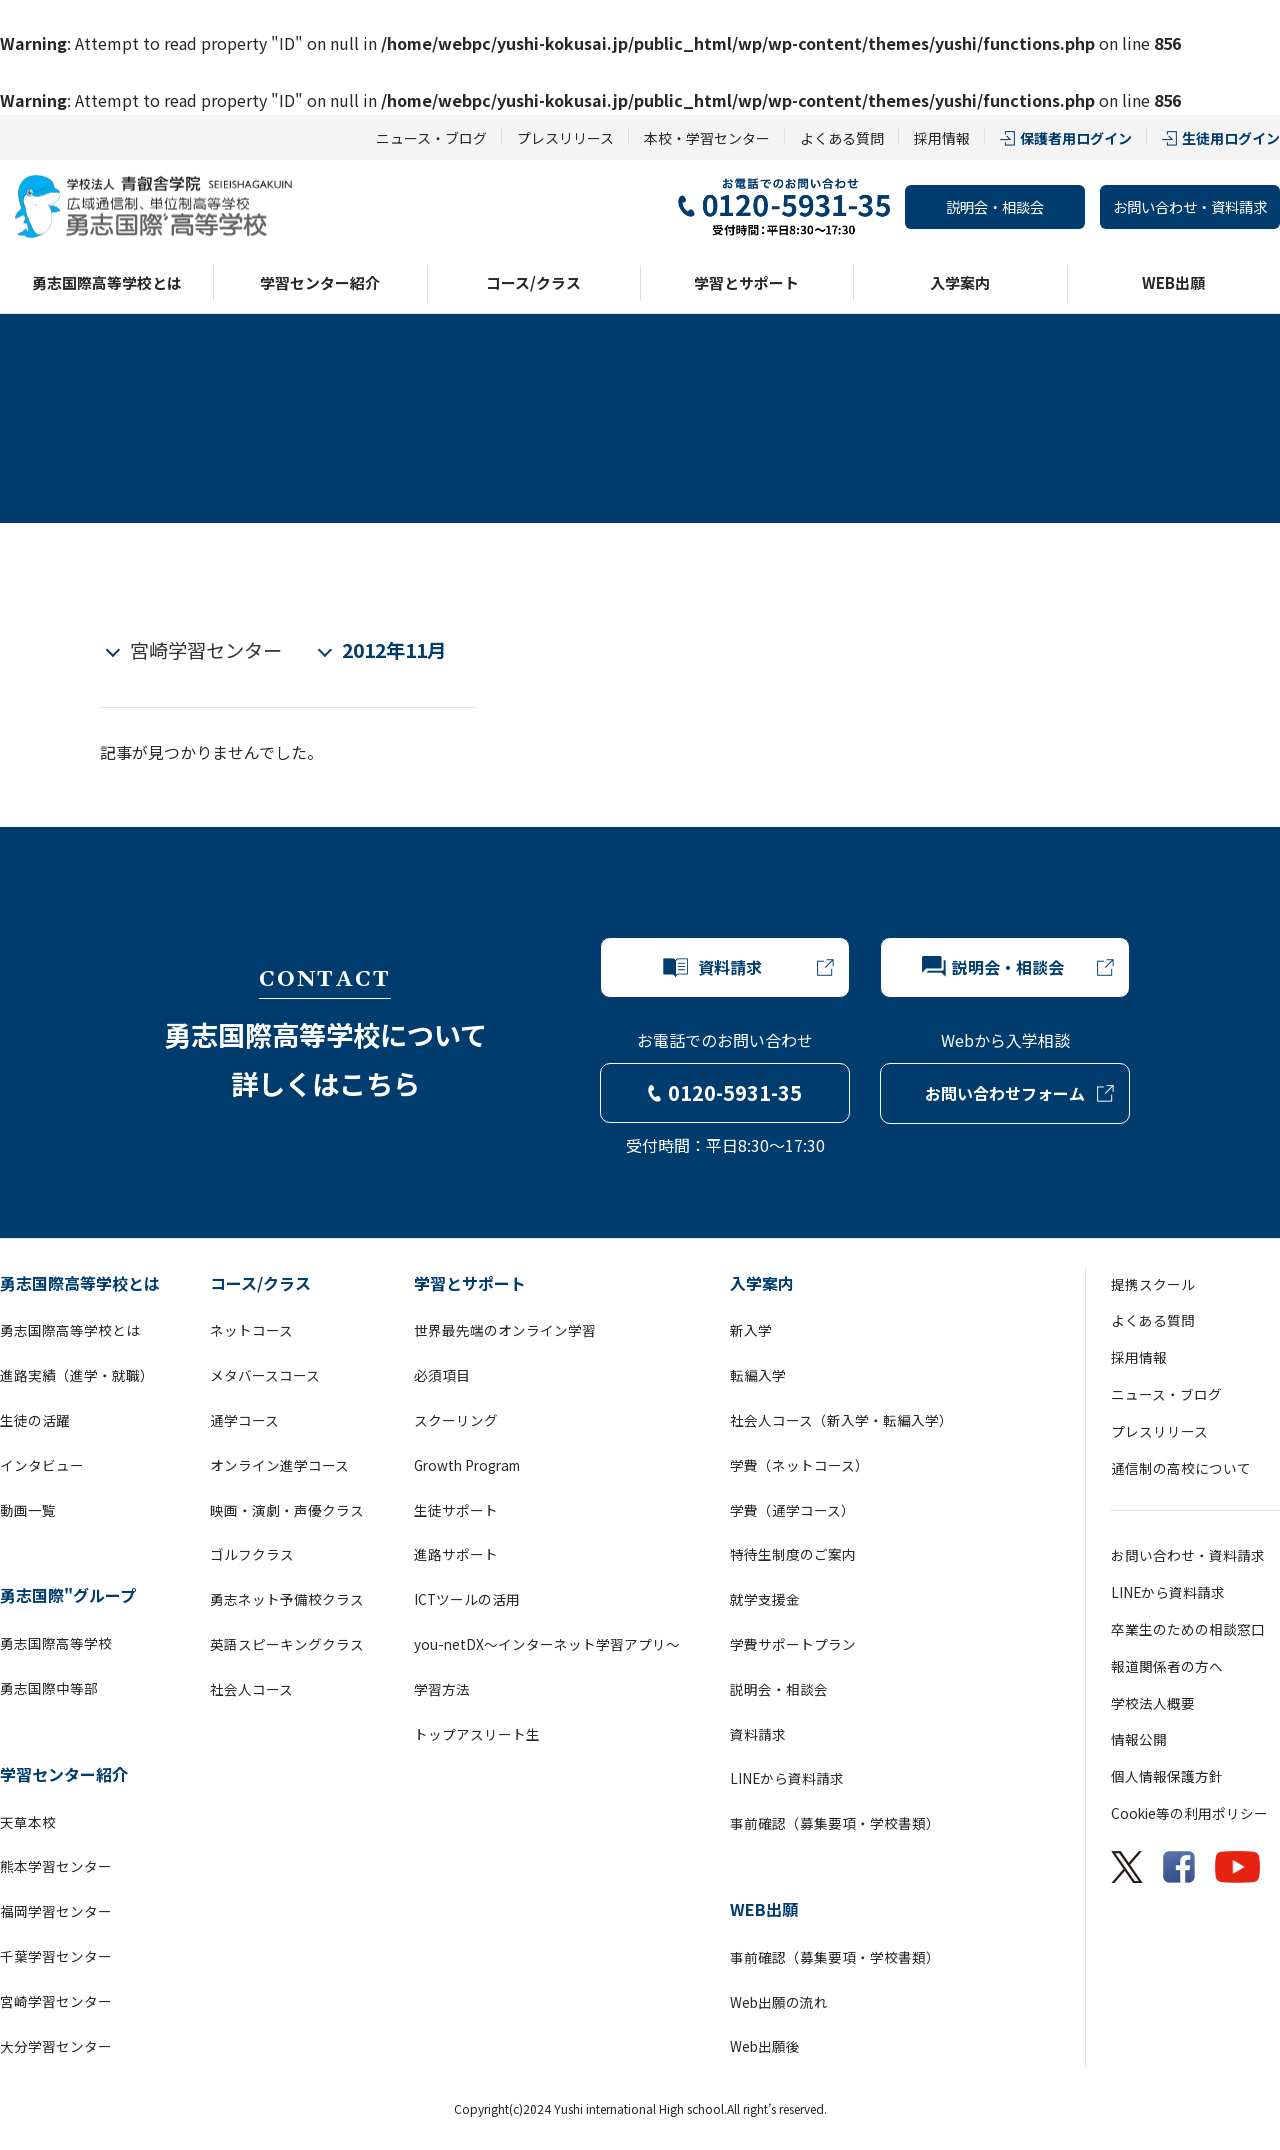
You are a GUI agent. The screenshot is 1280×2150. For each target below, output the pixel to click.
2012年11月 (394, 650)
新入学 (751, 1330)
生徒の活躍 (35, 1420)
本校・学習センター (707, 138)
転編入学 (758, 1375)
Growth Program (467, 1465)
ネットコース (251, 1330)
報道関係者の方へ (1167, 1666)
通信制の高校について (1181, 1468)
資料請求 (758, 1734)
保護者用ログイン (1076, 138)
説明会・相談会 (995, 206)
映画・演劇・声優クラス (287, 1510)
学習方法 (442, 1689)
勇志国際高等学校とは (107, 282)
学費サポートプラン (793, 1644)
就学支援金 (765, 1599)
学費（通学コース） (792, 1510)
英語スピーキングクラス (287, 1644)
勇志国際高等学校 (56, 1643)
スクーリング (456, 1420)
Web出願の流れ (779, 2002)
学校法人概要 (1153, 1703)
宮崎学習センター (206, 650)
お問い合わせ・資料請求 (1190, 206)
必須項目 (442, 1375)
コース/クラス (533, 282)
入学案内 (960, 282)
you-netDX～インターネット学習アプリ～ (547, 1644)
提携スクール (1153, 1284)
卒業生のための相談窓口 (1188, 1629)
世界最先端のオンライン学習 (505, 1330)
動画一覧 (28, 1510)
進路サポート (456, 1554)
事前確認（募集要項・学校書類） (835, 1823)
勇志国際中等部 (49, 1688)
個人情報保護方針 (1167, 1776)
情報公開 (1139, 1739)
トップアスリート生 (477, 1734)
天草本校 (28, 1822)
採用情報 (942, 138)
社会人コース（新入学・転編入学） (841, 1420)
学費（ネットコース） (799, 1465)
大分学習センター (56, 2046)
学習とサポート (746, 282)
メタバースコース (265, 1375)
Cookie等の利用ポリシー (1189, 1813)
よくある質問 (842, 138)
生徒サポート (456, 1510)
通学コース (244, 1420)
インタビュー (42, 1465)
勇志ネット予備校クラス (287, 1599)
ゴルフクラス (252, 1554)
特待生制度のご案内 (793, 1554)
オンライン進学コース (279, 1465)
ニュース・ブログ (431, 138)
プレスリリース (565, 138)
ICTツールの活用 (467, 1599)
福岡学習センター (56, 1911)
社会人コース (251, 1689)
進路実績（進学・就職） (77, 1375)
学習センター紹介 (320, 282)
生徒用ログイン (1231, 138)
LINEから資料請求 (787, 1778)
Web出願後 (765, 2046)
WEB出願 (1173, 282)
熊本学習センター (56, 1866)
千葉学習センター (56, 1956)
